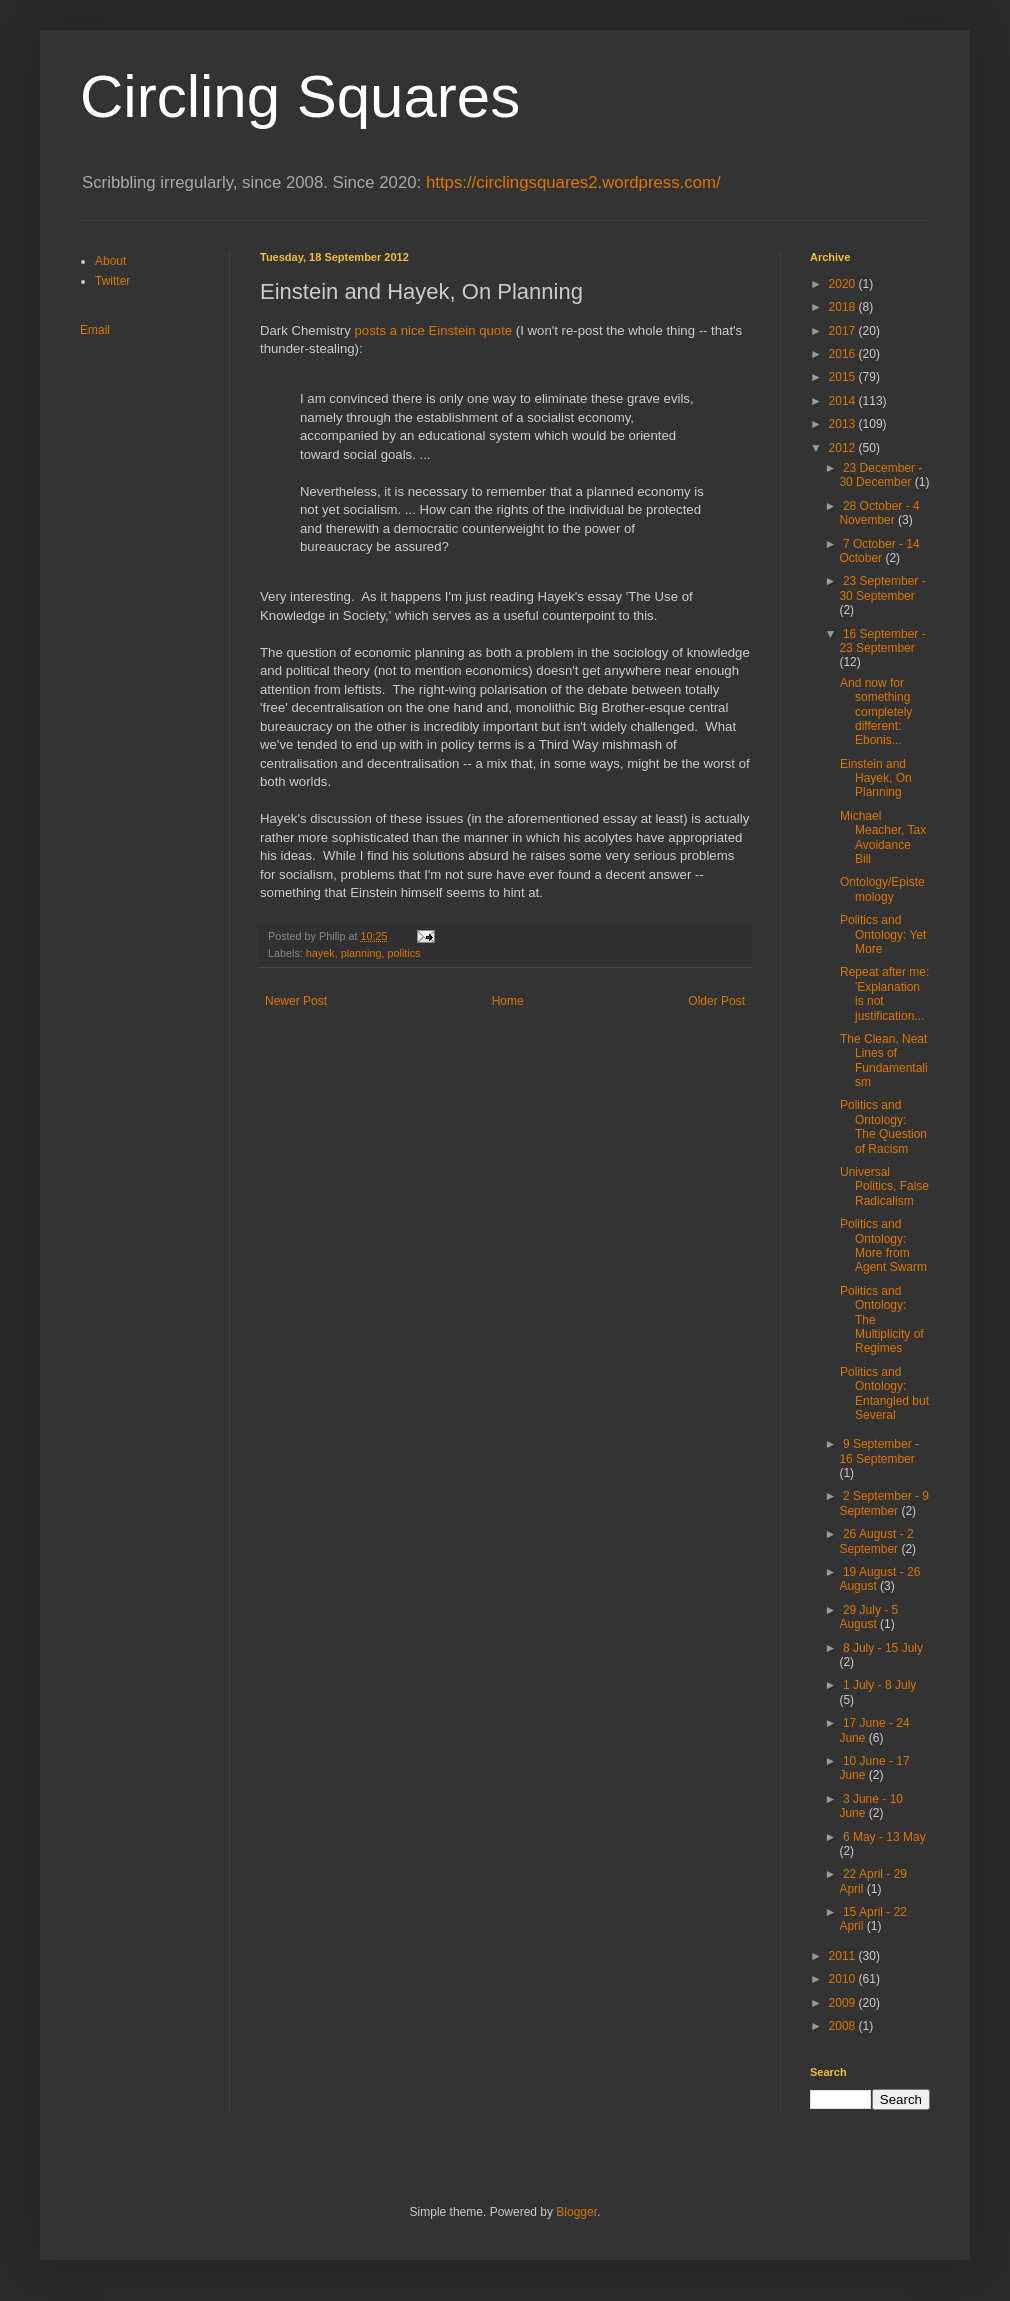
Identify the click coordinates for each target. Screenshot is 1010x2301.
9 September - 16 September (879, 1451)
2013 (844, 424)
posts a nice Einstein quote (434, 330)
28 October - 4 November (879, 513)
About (110, 261)
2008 (844, 2026)
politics (403, 953)
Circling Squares (300, 96)
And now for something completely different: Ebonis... (876, 712)
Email (95, 330)
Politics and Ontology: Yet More (883, 934)
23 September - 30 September (882, 588)
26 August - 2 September (876, 1541)
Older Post (716, 1001)
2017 (844, 331)
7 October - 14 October (879, 551)
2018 (844, 307)
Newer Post (296, 1001)
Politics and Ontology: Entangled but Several (884, 1393)
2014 (844, 401)
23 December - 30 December (880, 475)
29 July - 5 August (868, 1617)
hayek (320, 953)
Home (508, 1001)
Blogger (576, 2212)
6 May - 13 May (884, 1837)
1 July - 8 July (879, 1685)
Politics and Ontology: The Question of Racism (883, 1126)
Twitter (112, 281)
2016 (844, 354)
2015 (844, 377)
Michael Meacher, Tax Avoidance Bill (883, 837)
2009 (844, 2003)
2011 (844, 1956)
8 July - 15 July (883, 1648)
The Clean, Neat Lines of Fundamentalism (884, 1060)
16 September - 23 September (882, 641)
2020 (844, 284)
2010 (844, 1979)
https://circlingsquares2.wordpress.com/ (573, 182)
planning (361, 953)
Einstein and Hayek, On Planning (876, 778)
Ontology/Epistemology (882, 889)
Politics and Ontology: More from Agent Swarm (883, 1245)
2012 (844, 448)
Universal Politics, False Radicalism (884, 1186)
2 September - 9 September (884, 1503)
